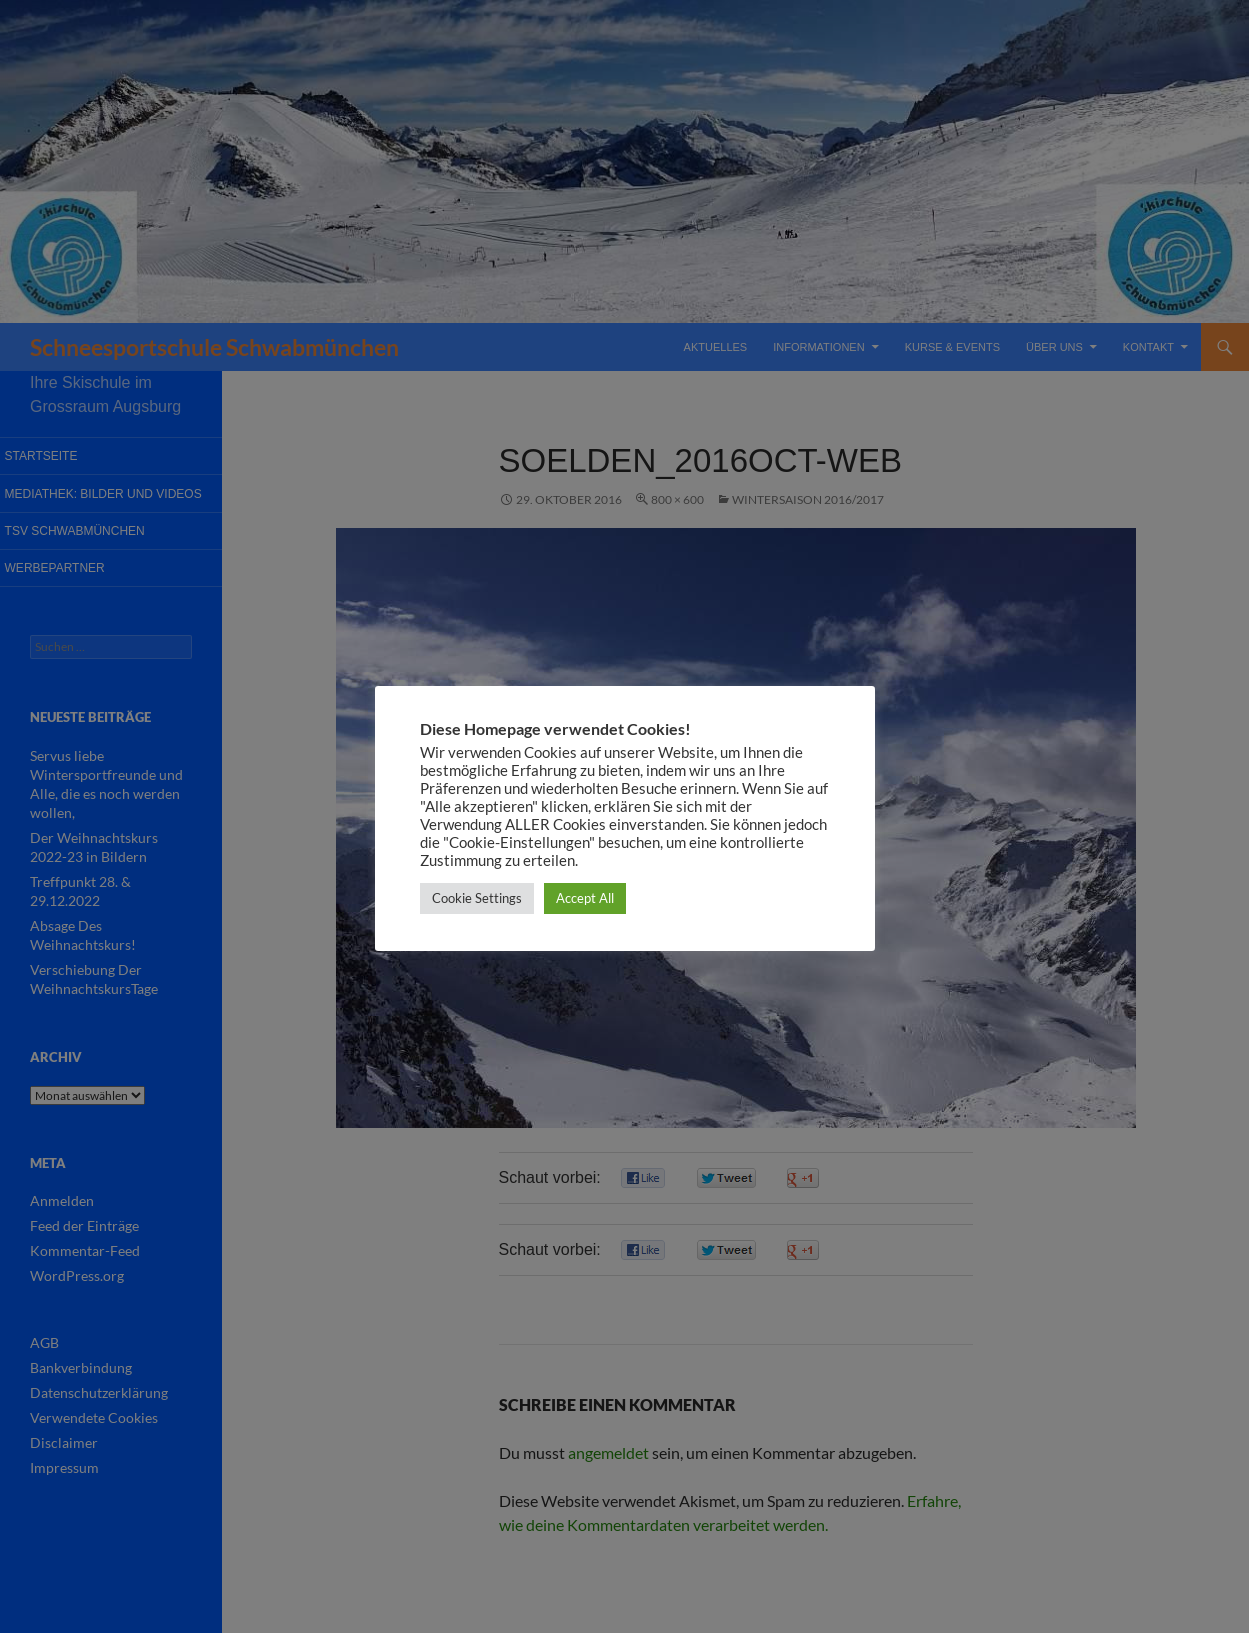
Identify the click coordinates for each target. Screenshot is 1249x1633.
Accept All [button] (585, 898)
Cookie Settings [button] (477, 898)
